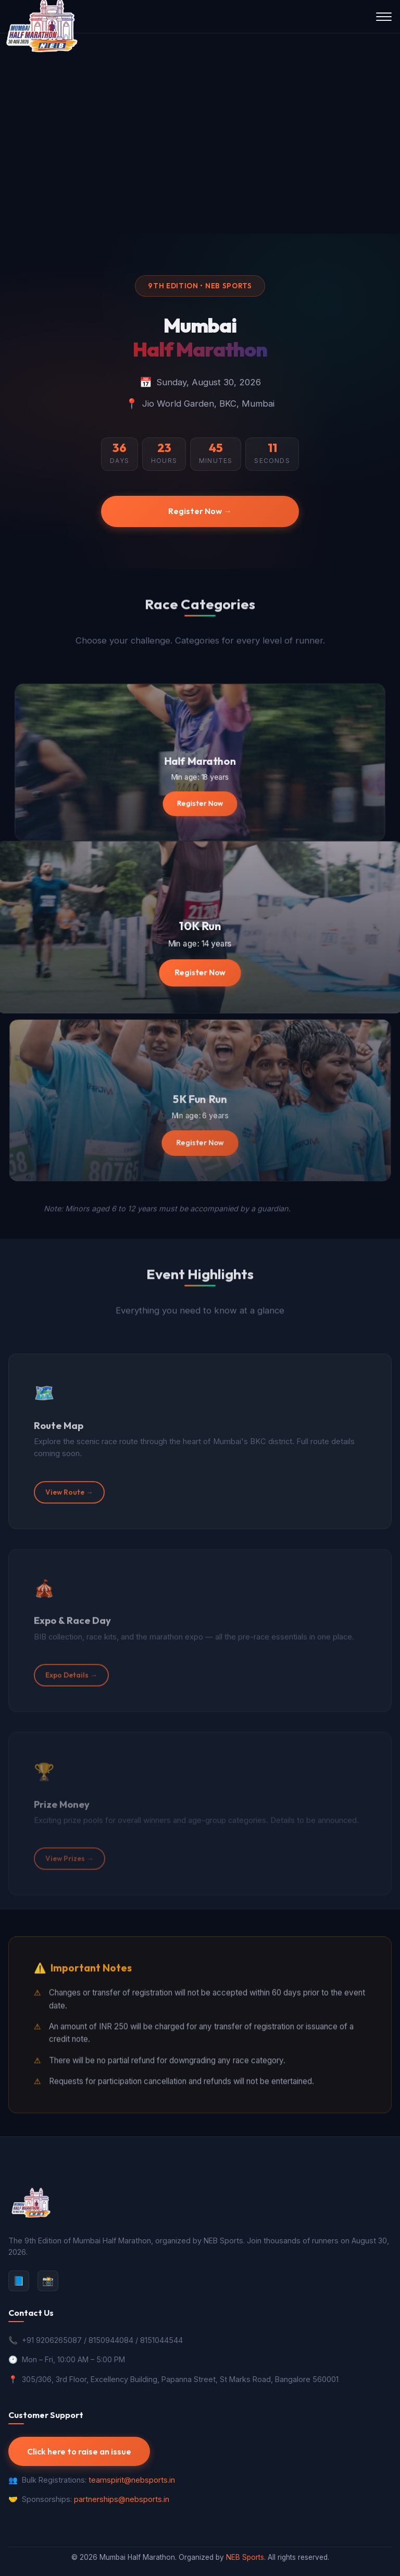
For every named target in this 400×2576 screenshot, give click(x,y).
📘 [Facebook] (18, 2280)
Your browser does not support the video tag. (200, 133)
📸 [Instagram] (48, 2280)
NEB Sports (245, 2557)
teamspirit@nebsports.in (132, 2479)
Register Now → (200, 511)
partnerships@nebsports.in (121, 2499)
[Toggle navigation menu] (384, 17)
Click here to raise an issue (79, 2451)
